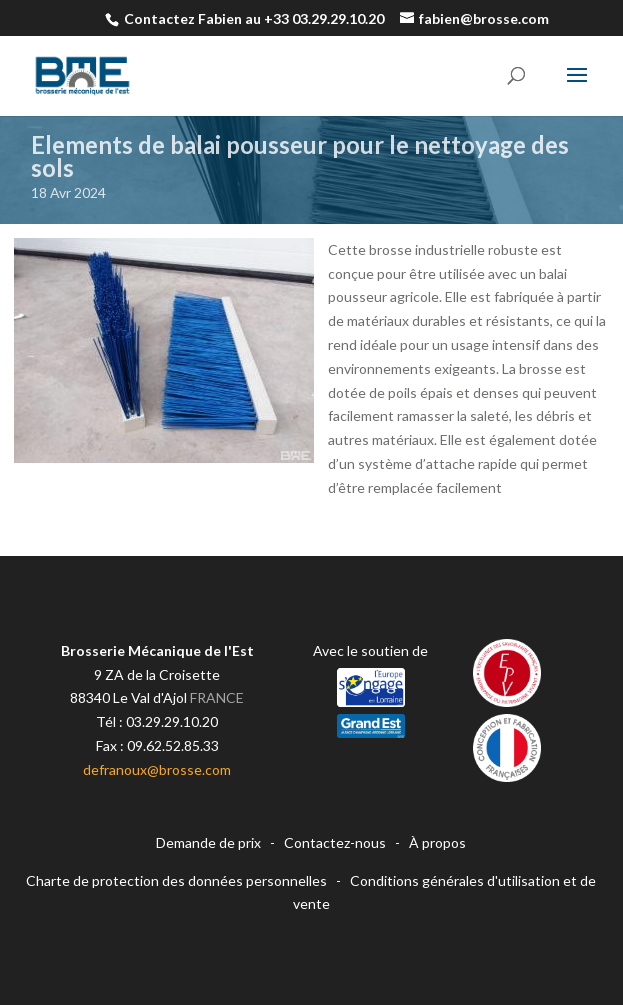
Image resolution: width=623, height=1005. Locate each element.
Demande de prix (208, 842)
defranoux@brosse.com (157, 769)
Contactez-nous (335, 842)
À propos (437, 842)
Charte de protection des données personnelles (176, 880)
